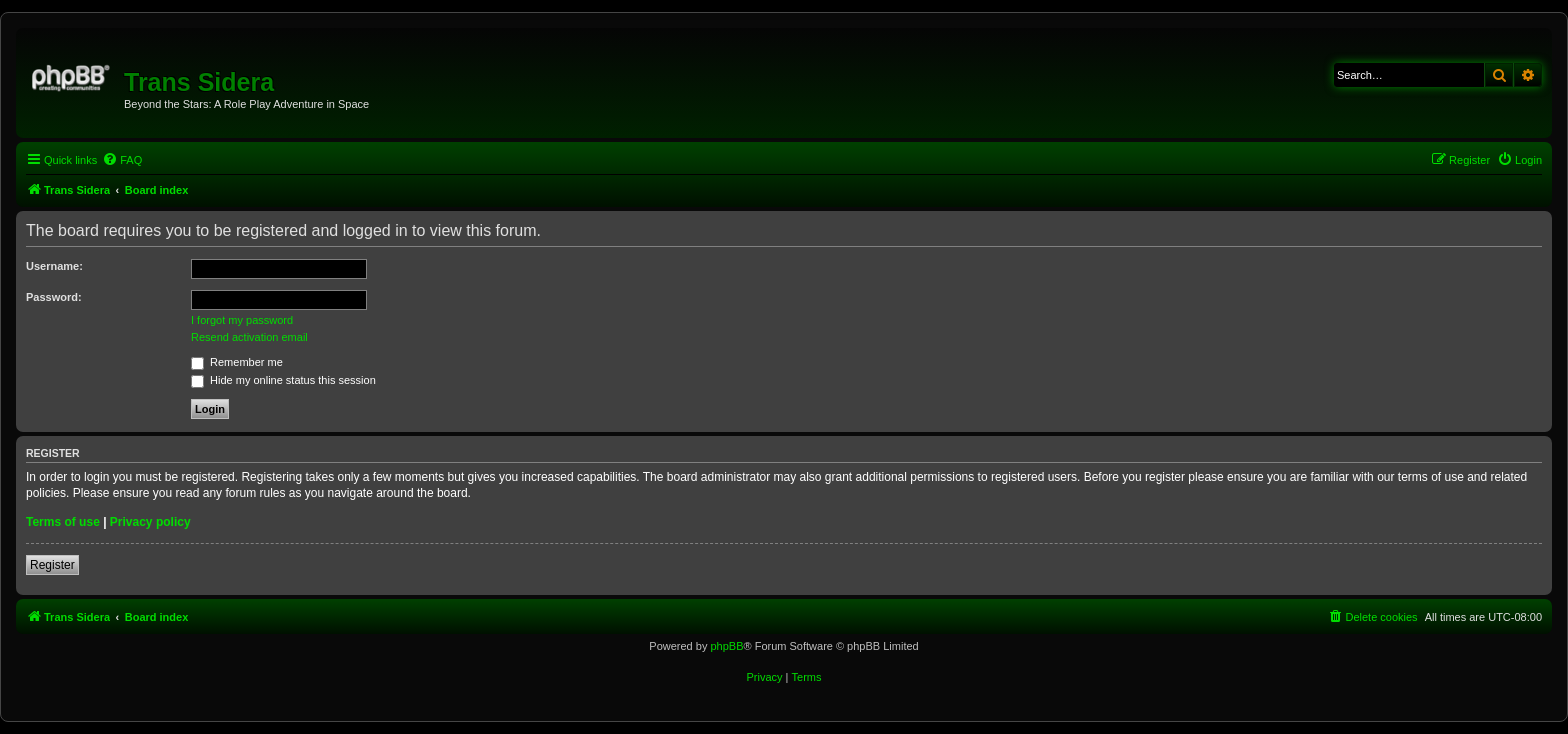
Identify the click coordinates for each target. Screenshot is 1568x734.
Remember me (237, 362)
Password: (54, 297)
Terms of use (63, 522)
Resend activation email (249, 337)
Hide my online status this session (283, 380)
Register (52, 565)
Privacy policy (150, 522)
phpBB (726, 646)
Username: (54, 266)
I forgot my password (242, 320)
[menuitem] (122, 160)
